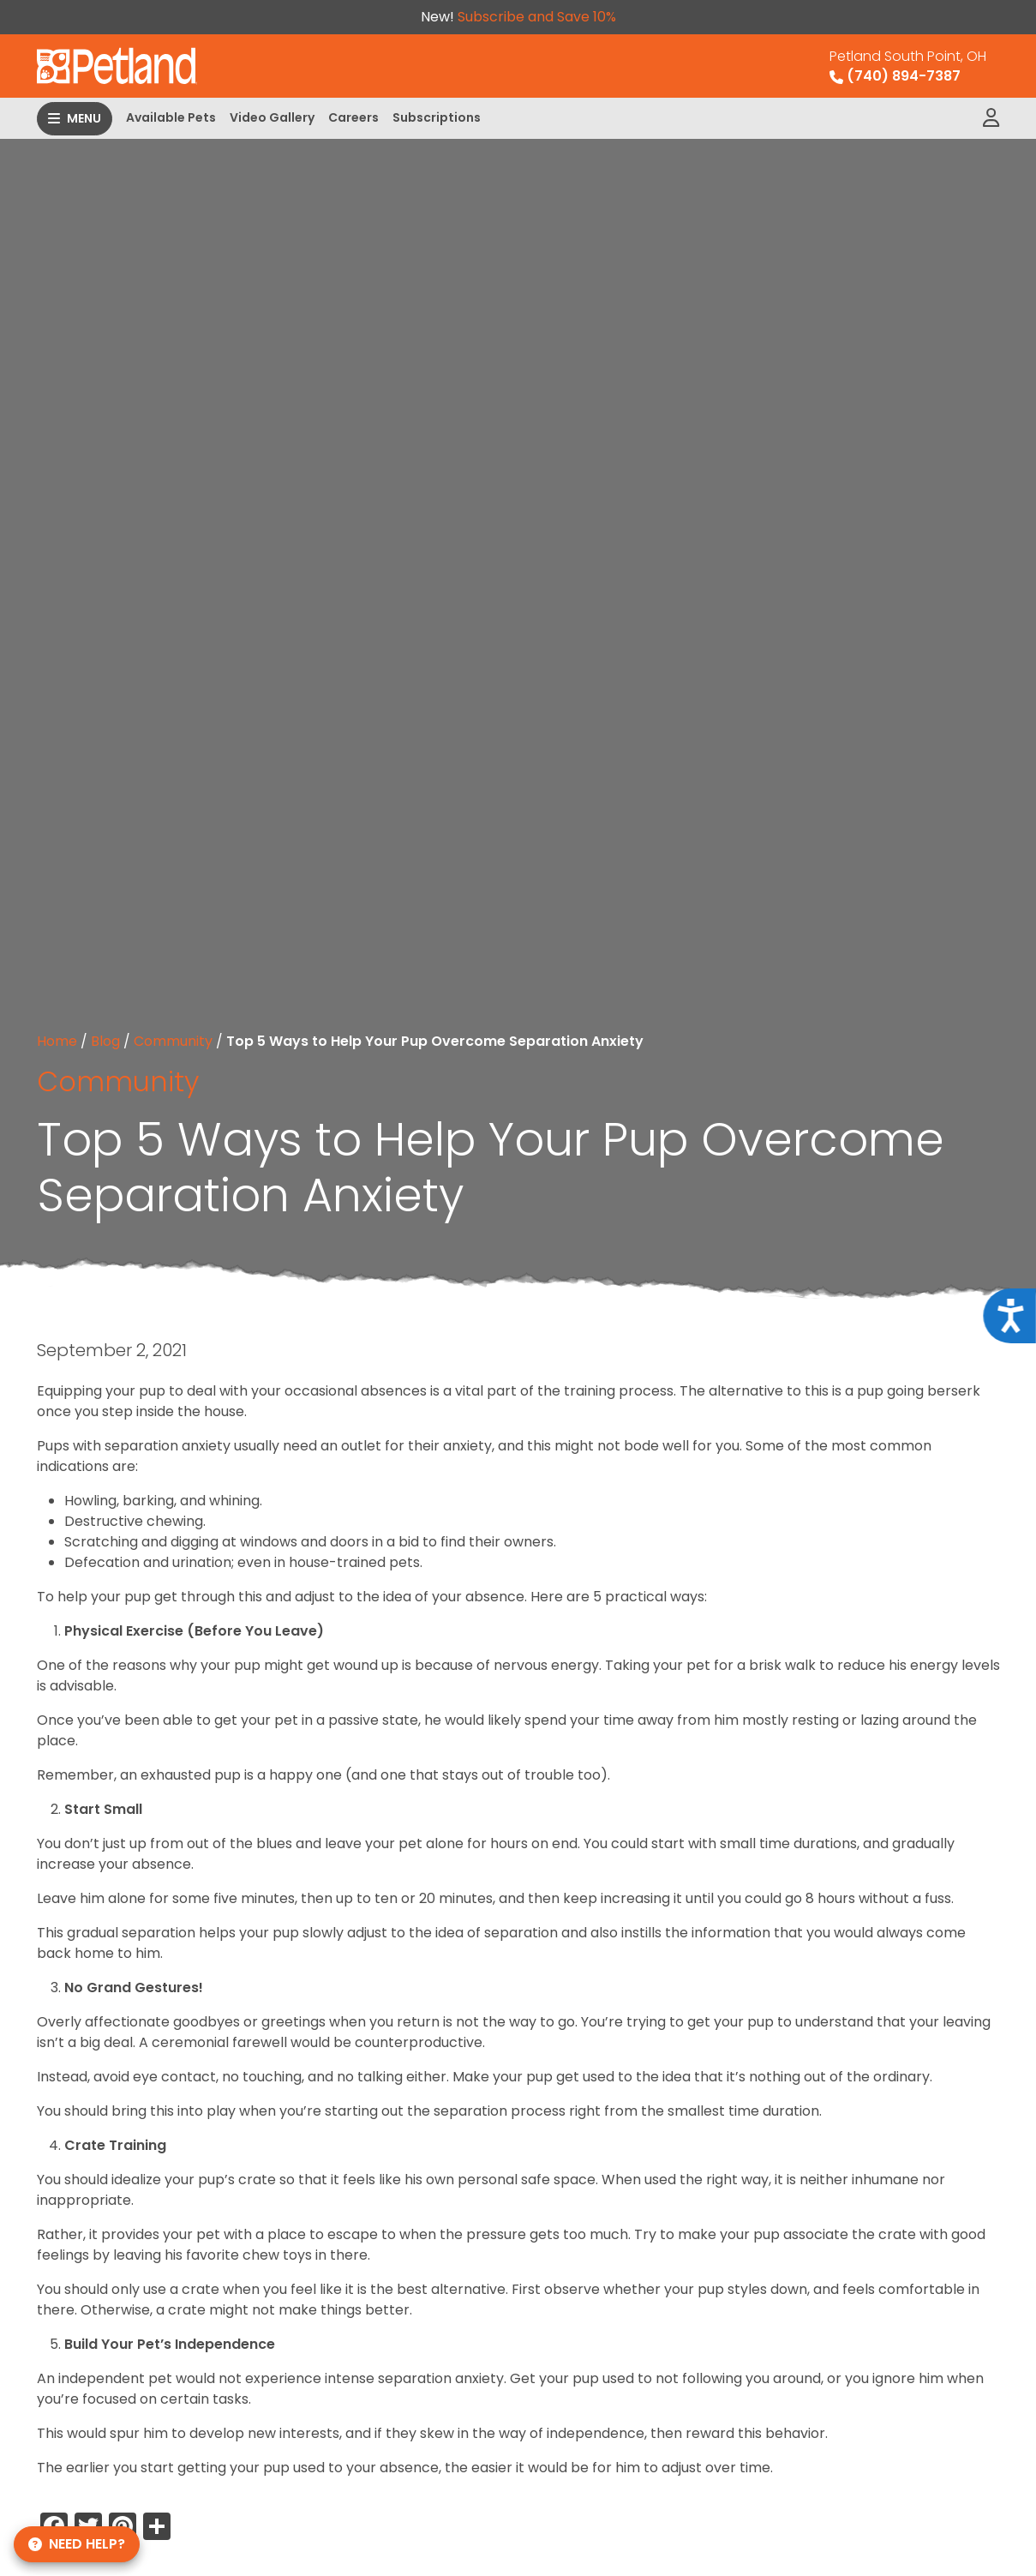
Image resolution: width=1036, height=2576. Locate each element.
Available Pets (171, 117)
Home (57, 1041)
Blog (105, 1041)
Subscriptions (436, 117)
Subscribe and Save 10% (537, 17)
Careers (353, 117)
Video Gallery (272, 117)
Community (173, 1041)
